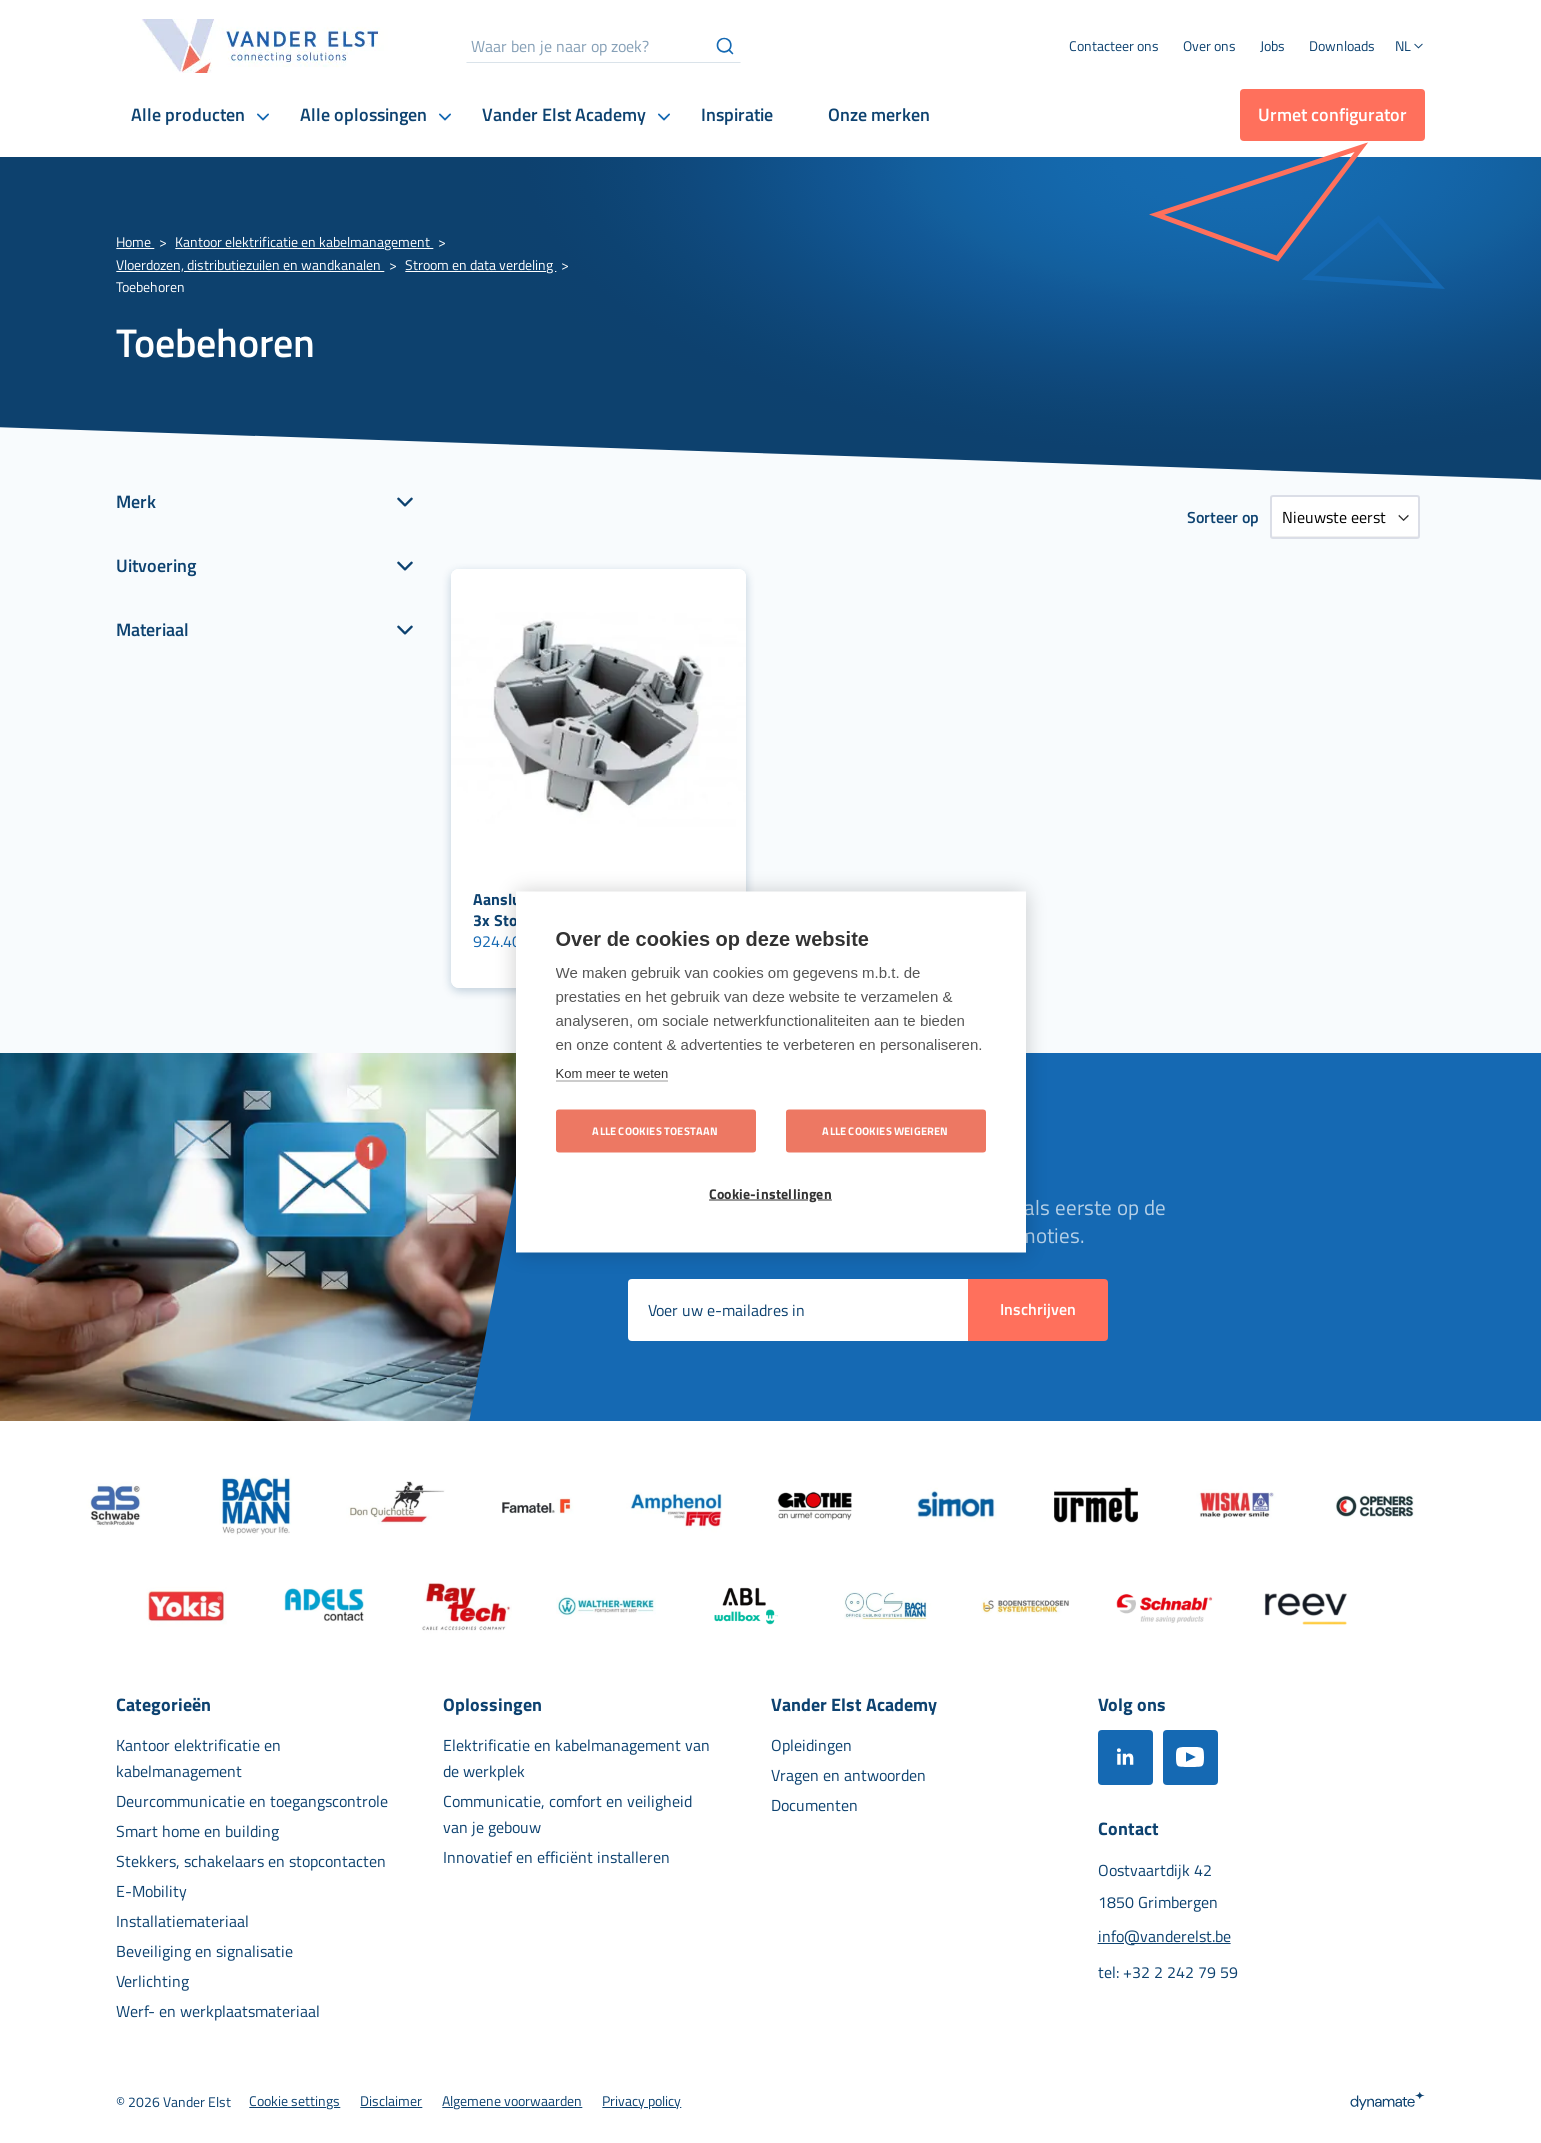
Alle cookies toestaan (655, 1130)
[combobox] (603, 46)
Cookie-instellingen (770, 1193)
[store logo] (261, 46)
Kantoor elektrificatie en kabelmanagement (304, 241)
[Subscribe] (1038, 1310)
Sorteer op (1223, 517)
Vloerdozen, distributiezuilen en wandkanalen (250, 264)
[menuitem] (1209, 46)
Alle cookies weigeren (885, 1130)
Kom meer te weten (612, 1072)
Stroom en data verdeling (480, 264)
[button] (1410, 48)
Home (135, 241)
